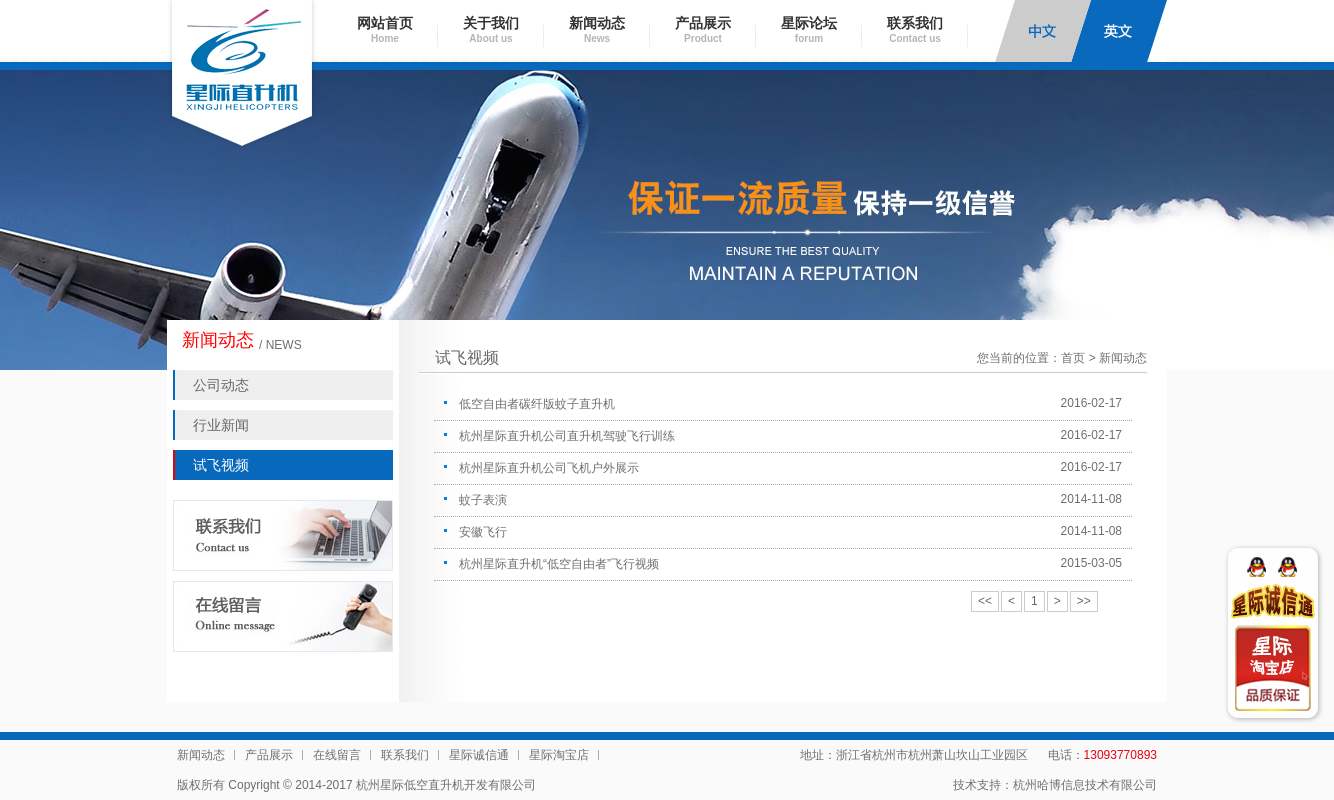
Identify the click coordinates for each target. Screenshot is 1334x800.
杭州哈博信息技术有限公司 (1085, 785)
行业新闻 (221, 425)
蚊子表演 (483, 500)
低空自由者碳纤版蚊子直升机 (537, 404)
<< (985, 601)
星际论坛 (809, 29)
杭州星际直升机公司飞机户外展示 (549, 468)
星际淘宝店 (559, 755)
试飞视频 (221, 465)
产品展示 (703, 29)
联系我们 (915, 29)
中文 (1043, 31)
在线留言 (337, 755)
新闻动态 (597, 29)
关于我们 (491, 29)
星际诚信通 (479, 755)
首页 (1073, 358)
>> (1084, 601)
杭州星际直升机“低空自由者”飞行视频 (559, 564)
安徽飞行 (483, 532)
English (1119, 31)
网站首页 (385, 29)
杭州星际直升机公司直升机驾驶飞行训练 (567, 436)
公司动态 (221, 385)
